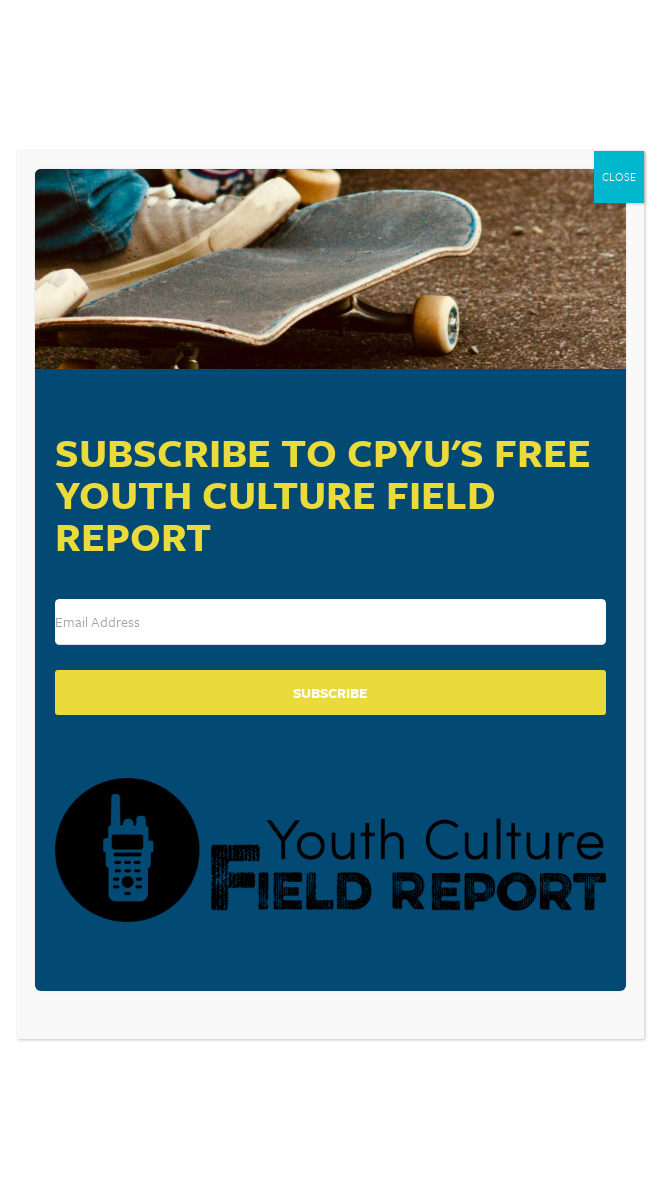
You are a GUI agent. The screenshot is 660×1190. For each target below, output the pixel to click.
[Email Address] (330, 622)
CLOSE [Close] (619, 176)
